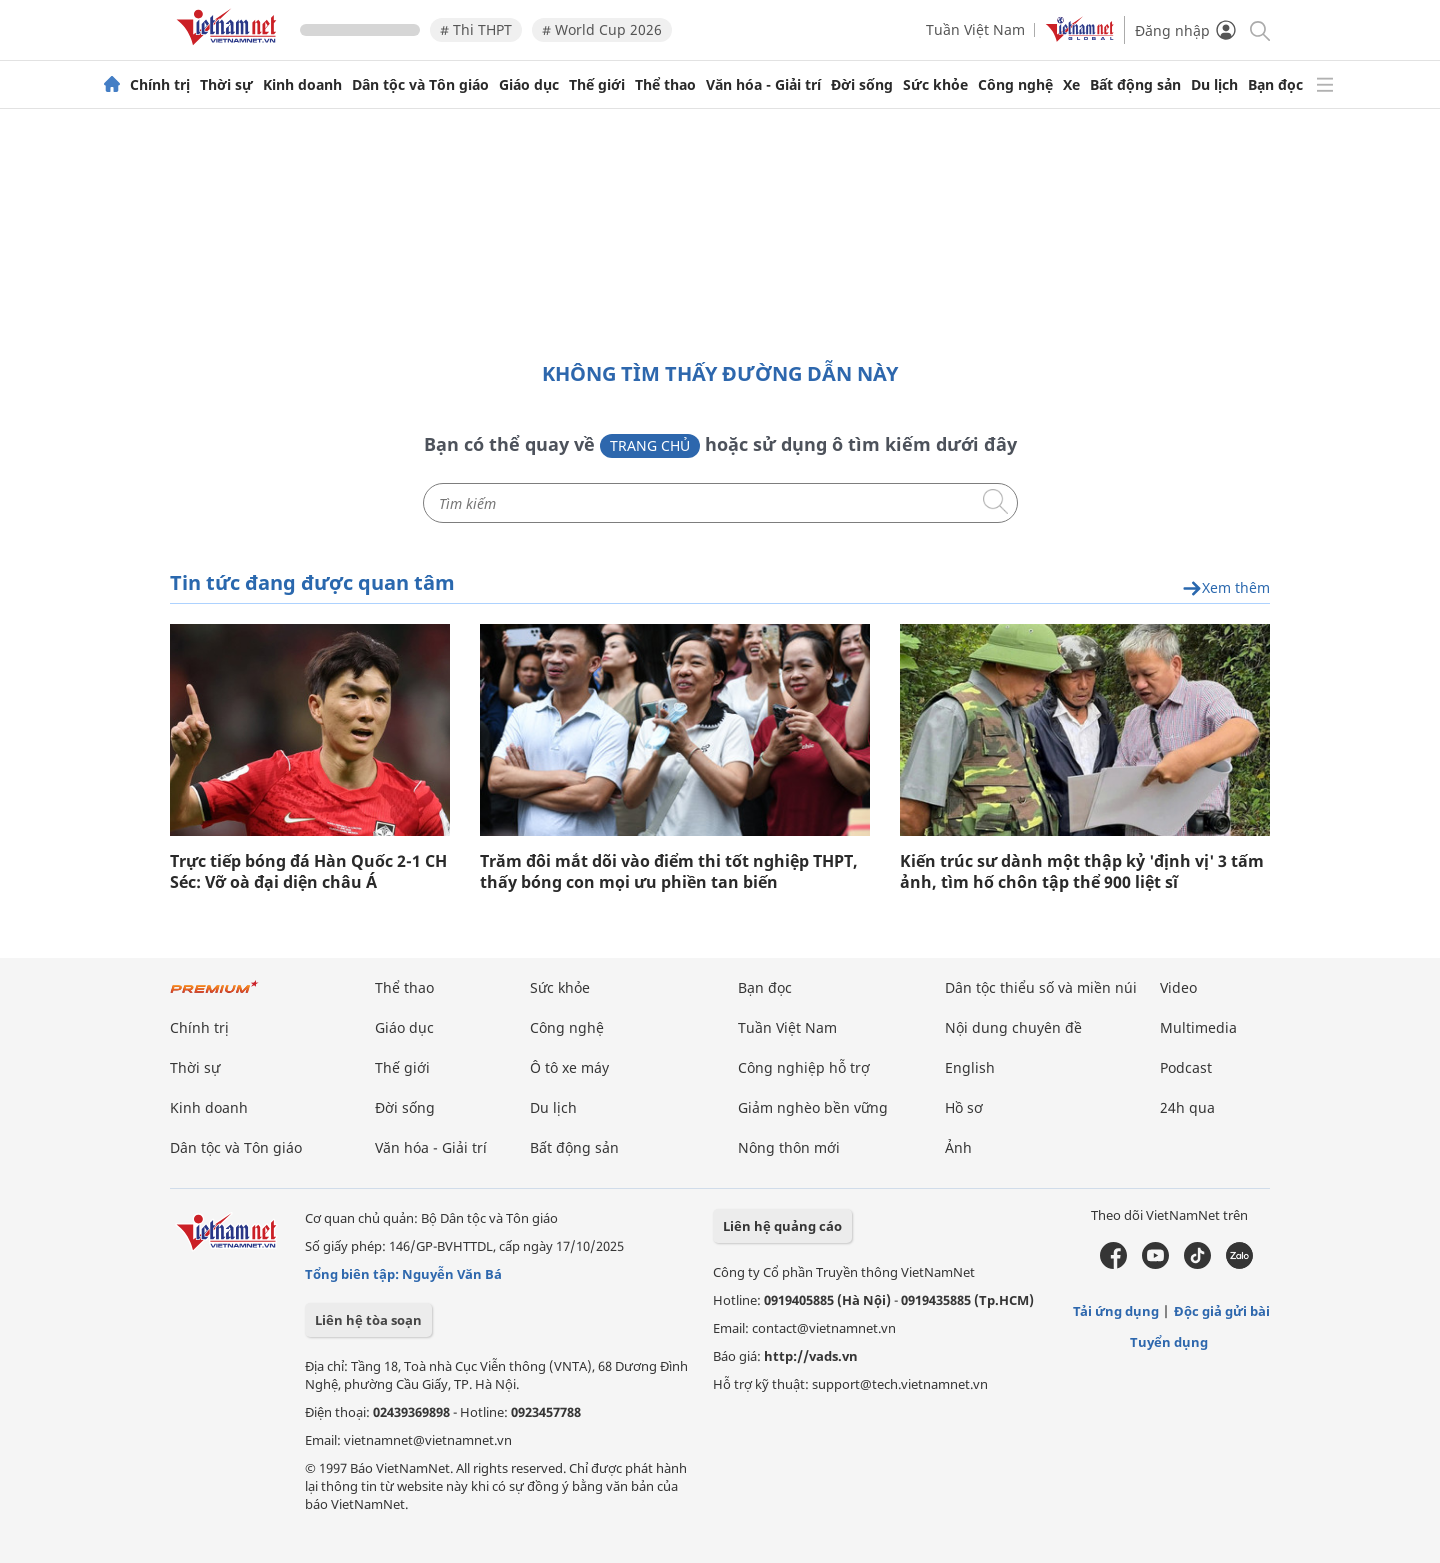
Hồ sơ (964, 1107)
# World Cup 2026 (602, 29)
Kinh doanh (302, 85)
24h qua (1187, 1107)
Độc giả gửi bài (1222, 1311)
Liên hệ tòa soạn (368, 1320)
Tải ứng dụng (1116, 1311)
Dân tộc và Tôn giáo (420, 85)
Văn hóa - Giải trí (763, 85)
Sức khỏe (935, 85)
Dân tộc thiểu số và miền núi (1041, 987)
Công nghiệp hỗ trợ (804, 1067)
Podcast (1186, 1067)
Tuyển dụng (1169, 1342)
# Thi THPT (476, 29)
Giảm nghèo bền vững (813, 1107)
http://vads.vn (811, 1356)
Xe (1071, 85)
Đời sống (862, 85)
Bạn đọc (1275, 85)
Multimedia (1198, 1027)
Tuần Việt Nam (975, 29)
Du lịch (1214, 85)
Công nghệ (1015, 85)
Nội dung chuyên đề (1013, 1027)
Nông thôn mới (789, 1147)
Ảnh (958, 1147)
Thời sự (226, 85)
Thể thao (665, 85)
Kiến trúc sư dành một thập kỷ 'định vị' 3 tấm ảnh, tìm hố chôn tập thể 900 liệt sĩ (1082, 872)
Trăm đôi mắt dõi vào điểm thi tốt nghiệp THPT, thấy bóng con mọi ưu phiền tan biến (669, 872)
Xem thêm (1226, 588)
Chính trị (160, 85)
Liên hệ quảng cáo (782, 1226)
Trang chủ (650, 445)
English (970, 1067)
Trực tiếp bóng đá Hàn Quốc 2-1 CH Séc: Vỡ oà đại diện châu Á (308, 872)
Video (1178, 987)
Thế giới (597, 85)
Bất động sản (1135, 85)
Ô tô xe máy (569, 1067)
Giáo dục (529, 85)
